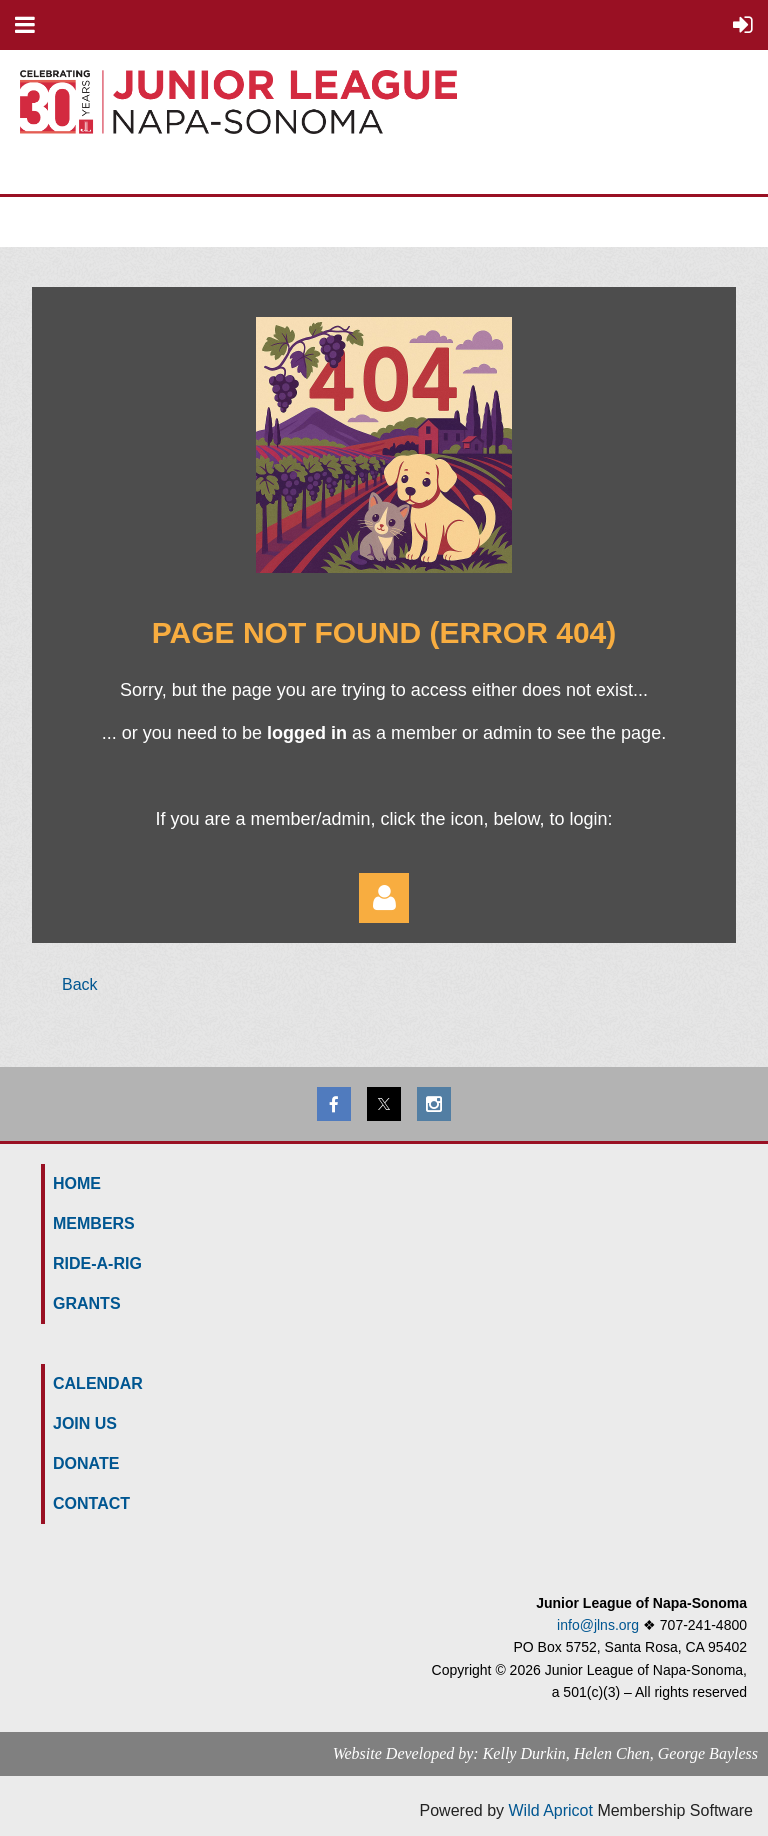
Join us (85, 1423)
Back (80, 984)
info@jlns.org (598, 1625)
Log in (384, 898)
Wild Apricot (550, 1810)
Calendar (98, 1383)
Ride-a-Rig (97, 1263)
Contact (91, 1503)
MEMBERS (94, 1223)
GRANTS (87, 1303)
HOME (77, 1183)
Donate (86, 1463)
